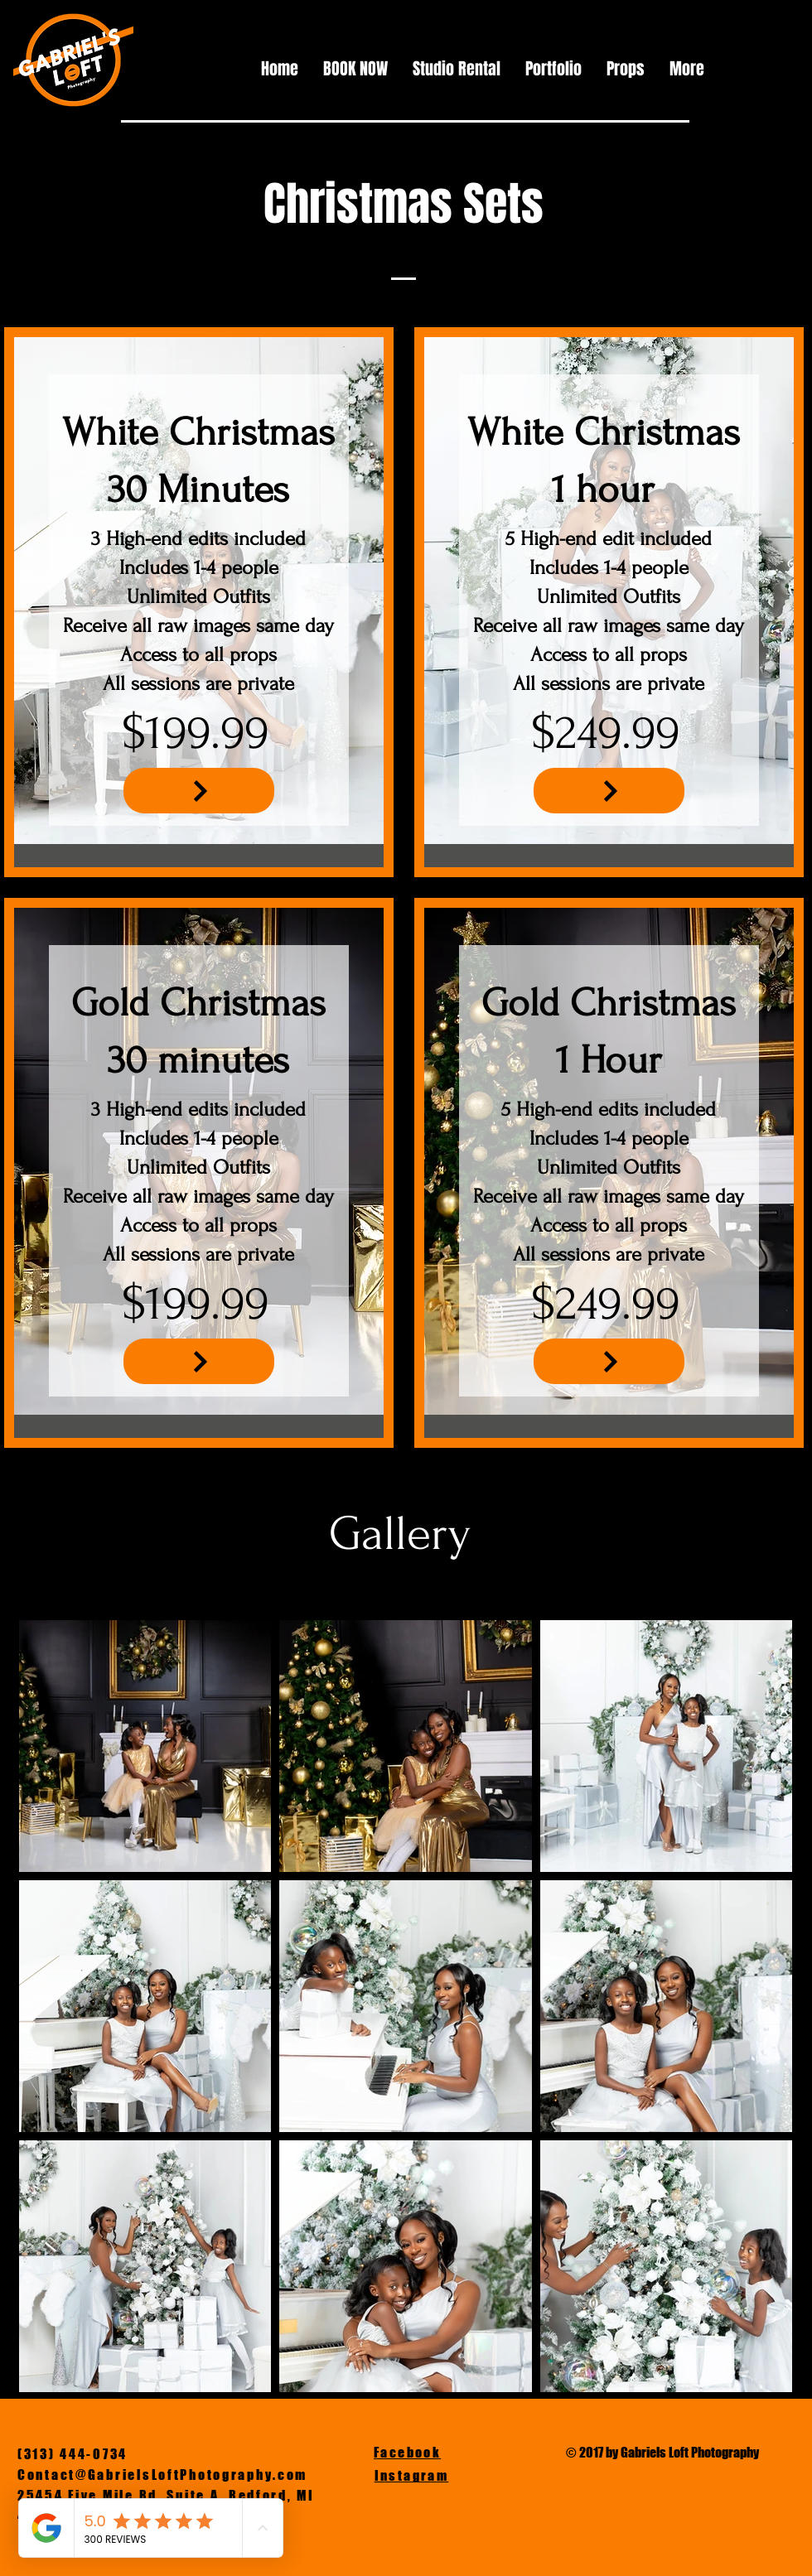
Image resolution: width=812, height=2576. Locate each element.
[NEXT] (198, 790)
